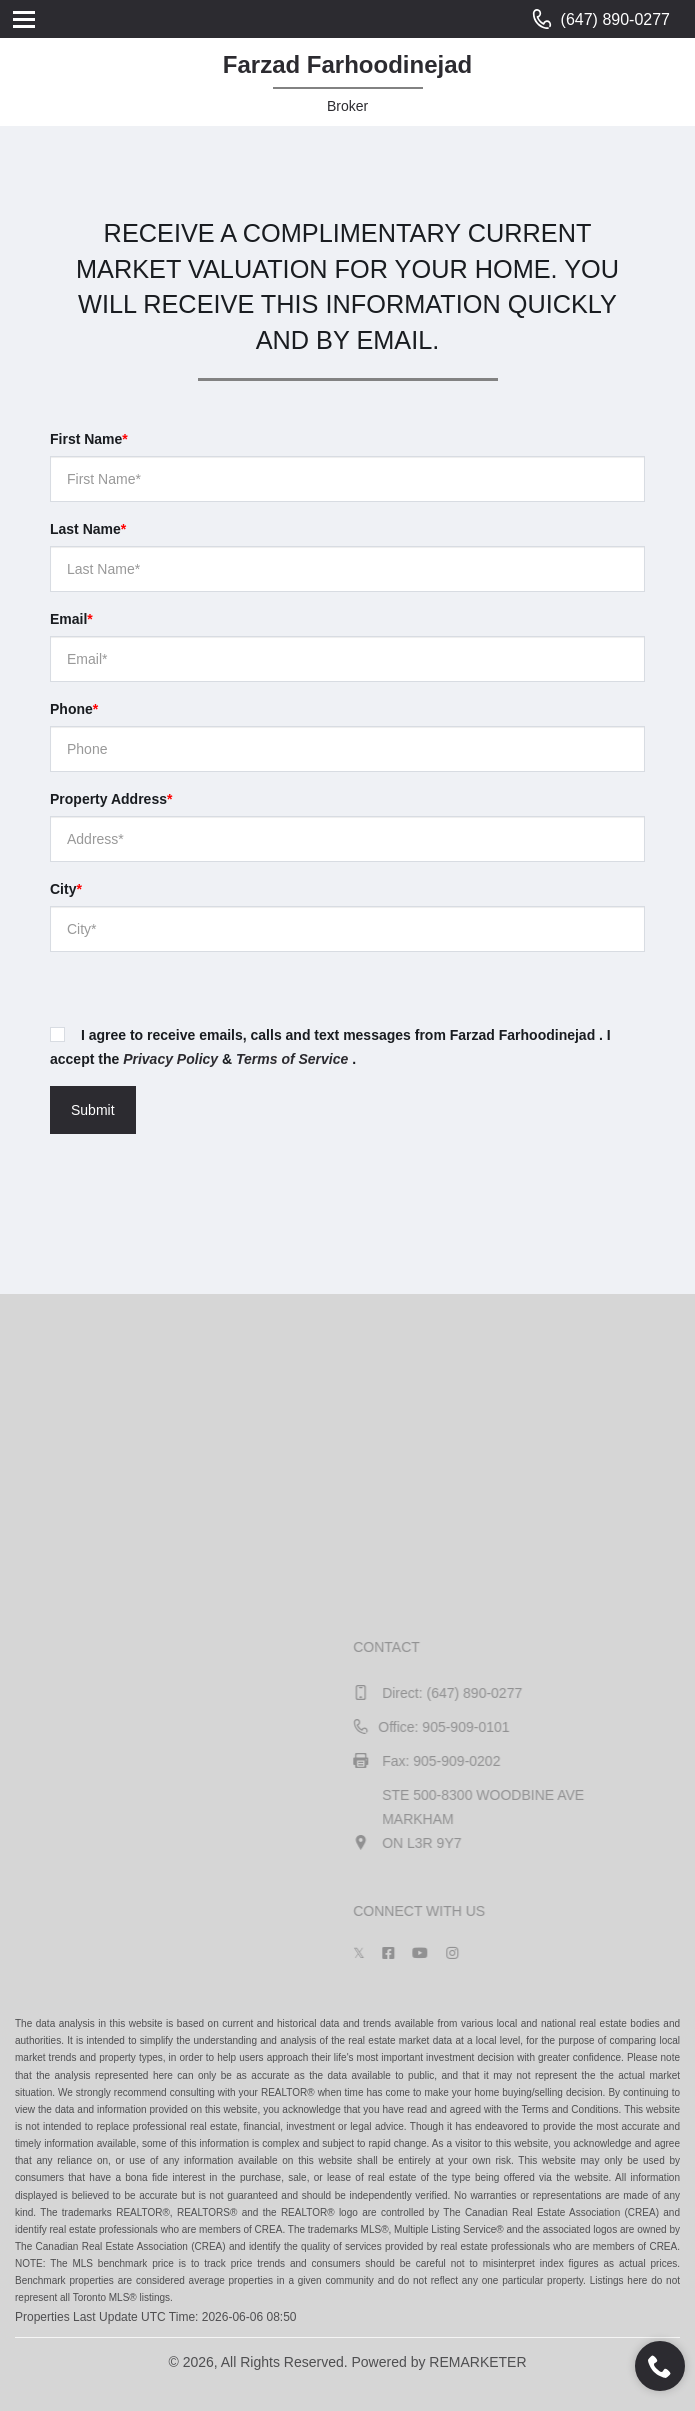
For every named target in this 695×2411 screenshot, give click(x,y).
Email (71, 619)
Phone (74, 709)
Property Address (111, 799)
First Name (89, 439)
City (66, 889)
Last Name (88, 529)
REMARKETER (477, 2362)
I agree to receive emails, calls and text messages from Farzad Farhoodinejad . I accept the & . (330, 1047)
